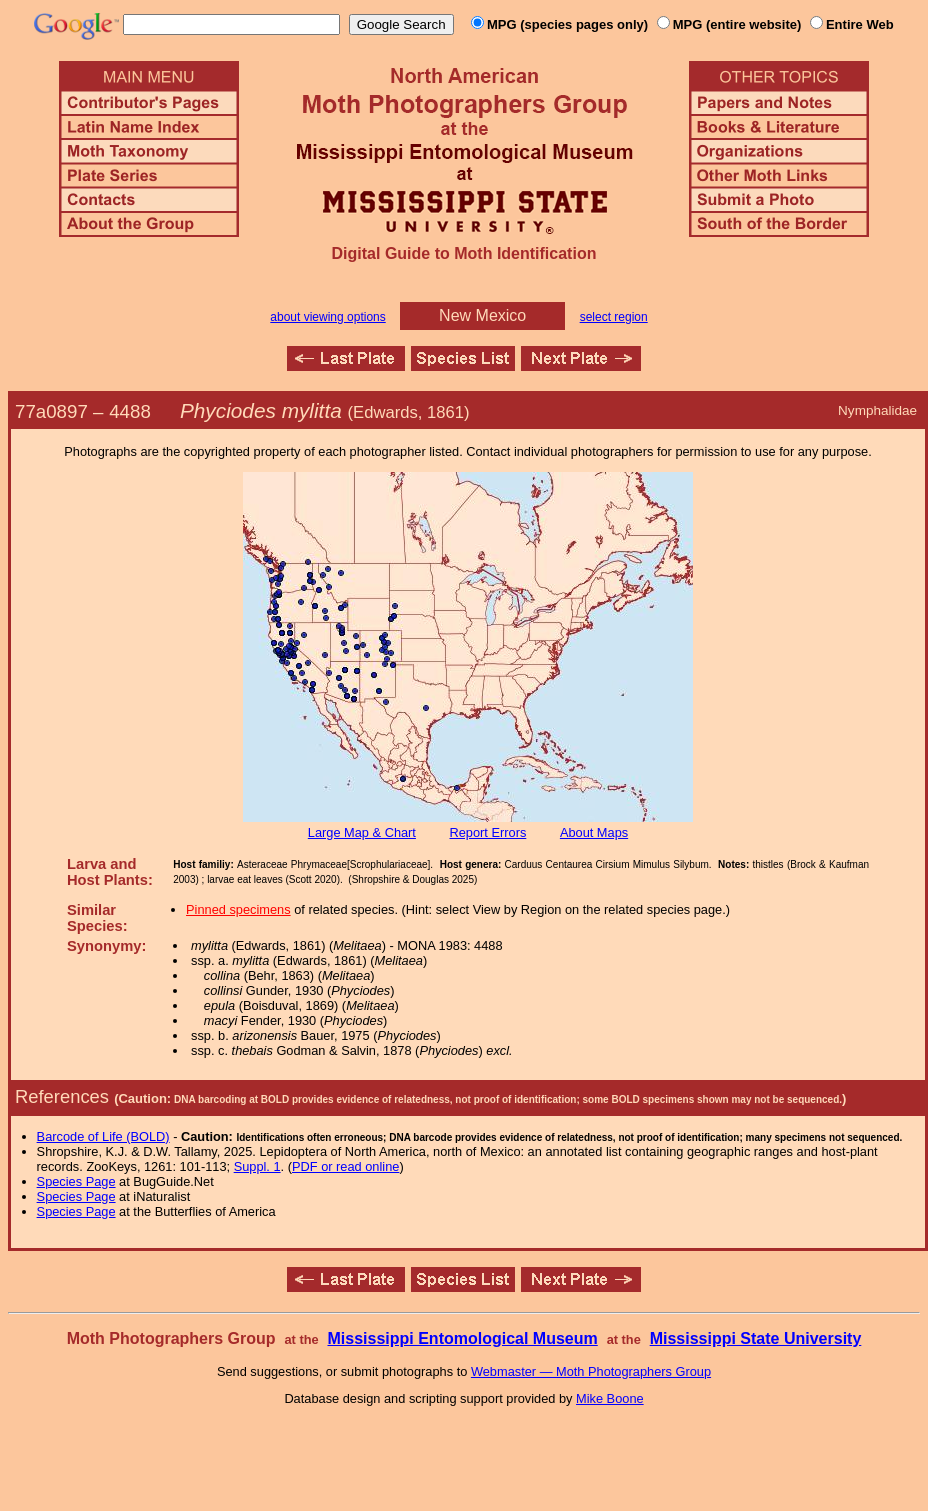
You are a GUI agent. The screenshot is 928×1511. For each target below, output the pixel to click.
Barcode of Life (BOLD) (103, 1136)
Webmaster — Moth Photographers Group (591, 1371)
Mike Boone (610, 1398)
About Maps (594, 832)
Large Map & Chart (362, 832)
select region (614, 317)
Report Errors (488, 832)
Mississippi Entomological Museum (462, 1338)
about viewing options (327, 317)
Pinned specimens (238, 909)
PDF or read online (345, 1166)
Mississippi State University (756, 1338)
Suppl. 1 (257, 1166)
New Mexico (482, 315)
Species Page (76, 1181)
